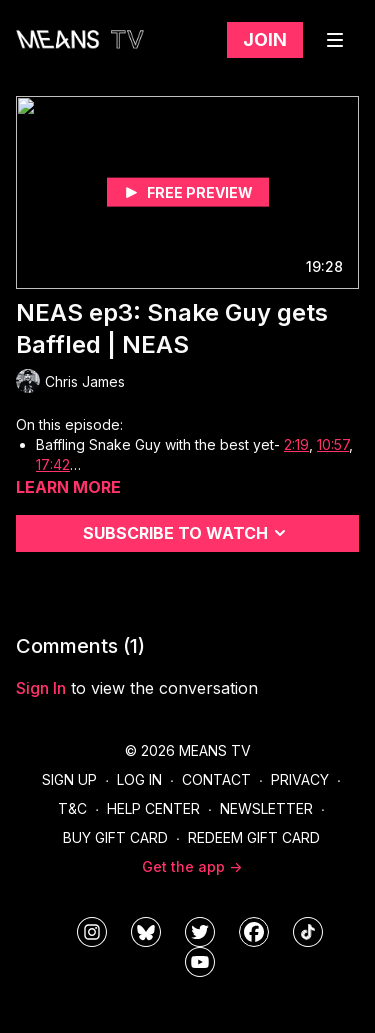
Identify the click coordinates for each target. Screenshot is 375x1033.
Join (265, 39)
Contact (216, 779)
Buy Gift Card (115, 837)
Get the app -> (192, 866)
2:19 (296, 444)
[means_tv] (92, 932)
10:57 (333, 444)
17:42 (53, 464)
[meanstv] (254, 932)
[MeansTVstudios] (146, 932)
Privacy (300, 779)
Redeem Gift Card (254, 837)
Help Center (153, 808)
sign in (41, 688)
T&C (72, 808)
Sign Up (69, 779)
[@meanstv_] (308, 932)
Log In (139, 779)
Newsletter (266, 808)
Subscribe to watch (187, 533)
